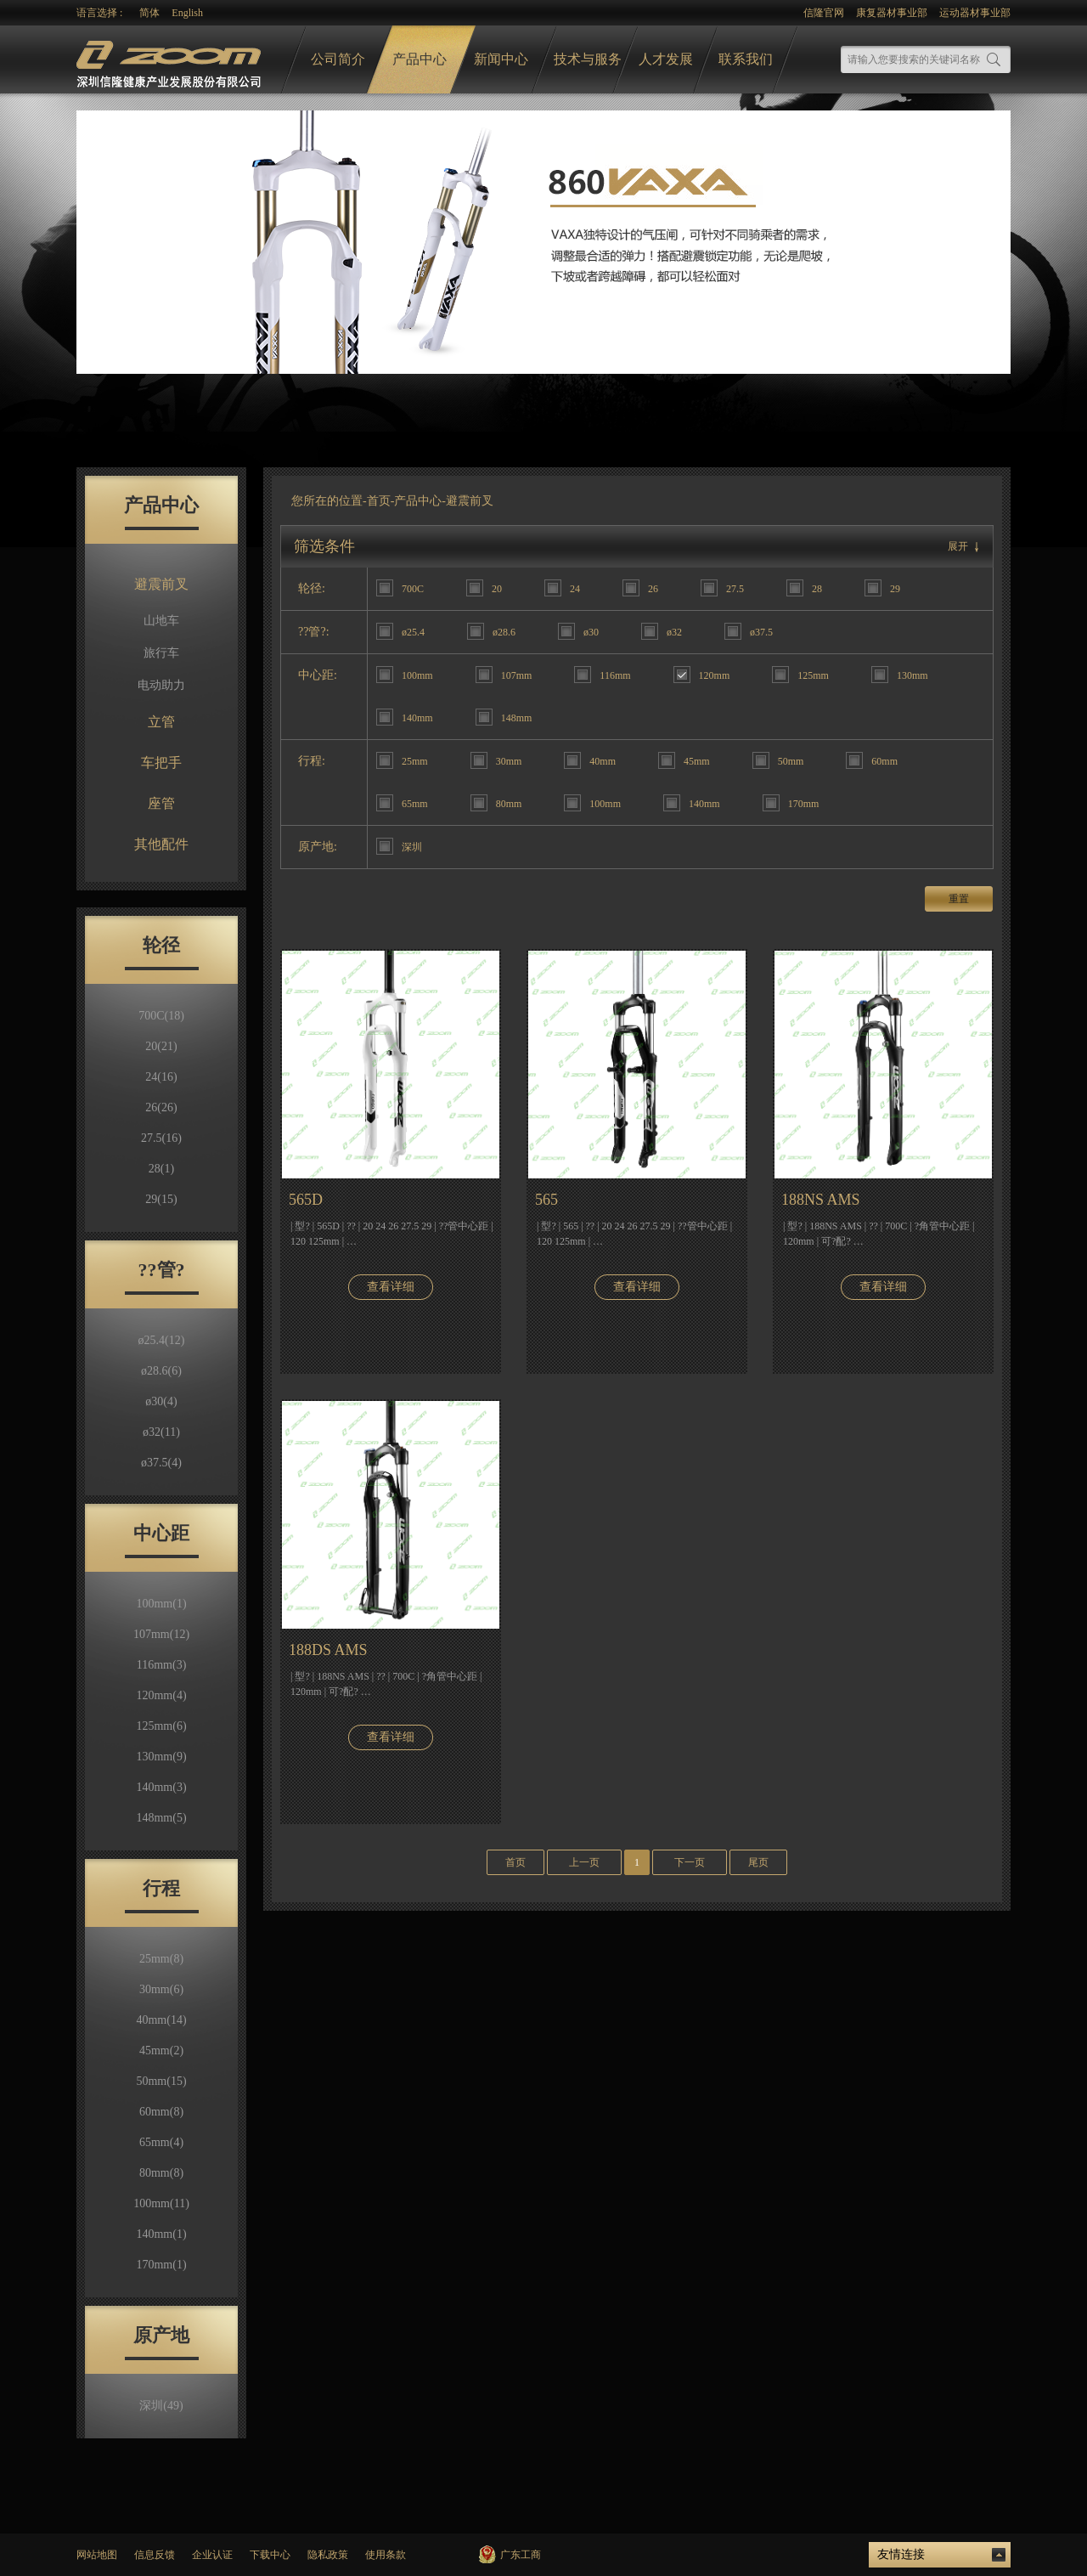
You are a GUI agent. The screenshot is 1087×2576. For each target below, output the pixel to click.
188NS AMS (820, 1199)
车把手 (161, 762)
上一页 (584, 1862)
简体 (149, 13)
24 (161, 1077)
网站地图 (96, 2555)
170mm (161, 2264)
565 (546, 1199)
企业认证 (212, 2555)
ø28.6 (161, 1370)
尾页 (758, 1862)
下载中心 (270, 2555)
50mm (161, 2081)
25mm (161, 1958)
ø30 (161, 1401)
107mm (161, 1634)
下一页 (689, 1862)
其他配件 (161, 844)
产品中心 (419, 59)
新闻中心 (501, 59)
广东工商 (520, 2555)
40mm (161, 2020)
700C (161, 1015)
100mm (161, 1603)
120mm (161, 1695)
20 (161, 1046)
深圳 (161, 2405)
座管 (161, 803)
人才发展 (666, 59)
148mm (161, 1817)
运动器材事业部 (975, 13)
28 (161, 1168)
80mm (161, 2172)
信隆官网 (823, 13)
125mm (161, 1726)
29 (161, 1199)
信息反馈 (154, 2555)
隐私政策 (327, 2555)
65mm (161, 2142)
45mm (161, 2050)
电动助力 (161, 685)
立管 (161, 722)
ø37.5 (161, 1462)
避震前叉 (161, 584)
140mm (161, 1787)
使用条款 (385, 2555)
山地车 (161, 620)
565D (306, 1199)
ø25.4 (161, 1340)
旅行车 (161, 653)
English (187, 13)
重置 (959, 899)
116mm (162, 1664)
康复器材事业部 (891, 13)
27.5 (161, 1138)
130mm (161, 1756)
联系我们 (745, 59)
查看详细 (390, 1286)
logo (170, 60)
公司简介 (338, 59)
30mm (161, 1989)
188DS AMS (328, 1649)
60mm (161, 2111)
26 (161, 1107)
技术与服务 (588, 59)
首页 (379, 500)
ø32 (161, 1432)
